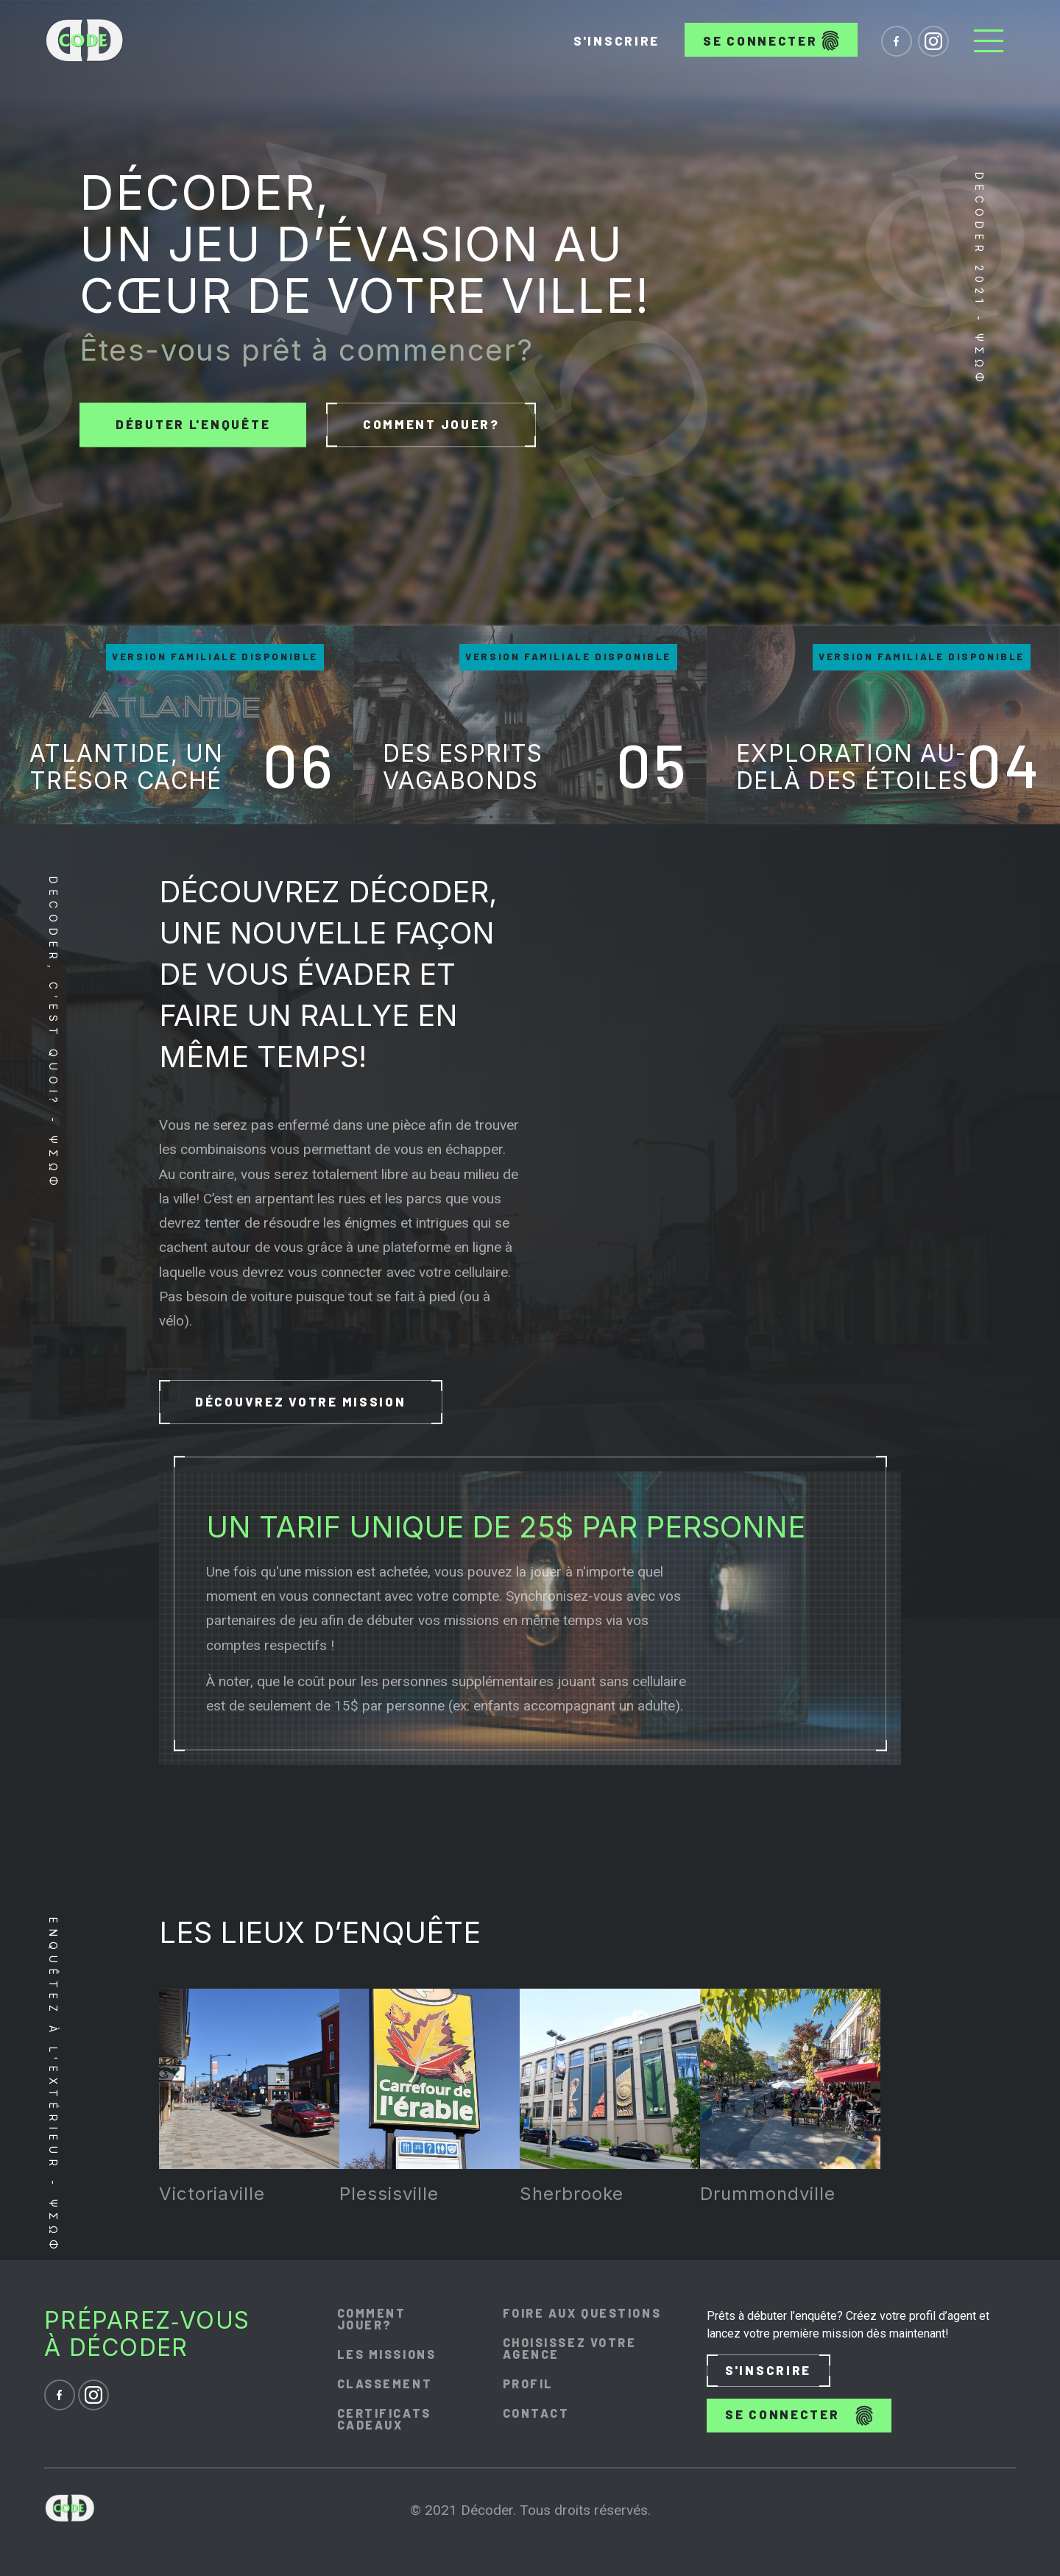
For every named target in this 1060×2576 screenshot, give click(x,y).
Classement (385, 2384)
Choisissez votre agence (570, 2348)
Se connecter (771, 40)
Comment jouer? (431, 424)
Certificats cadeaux (384, 2419)
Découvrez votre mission (301, 1402)
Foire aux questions (582, 2313)
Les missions (387, 2354)
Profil (528, 2384)
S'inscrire (616, 40)
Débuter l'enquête (193, 424)
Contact (536, 2413)
